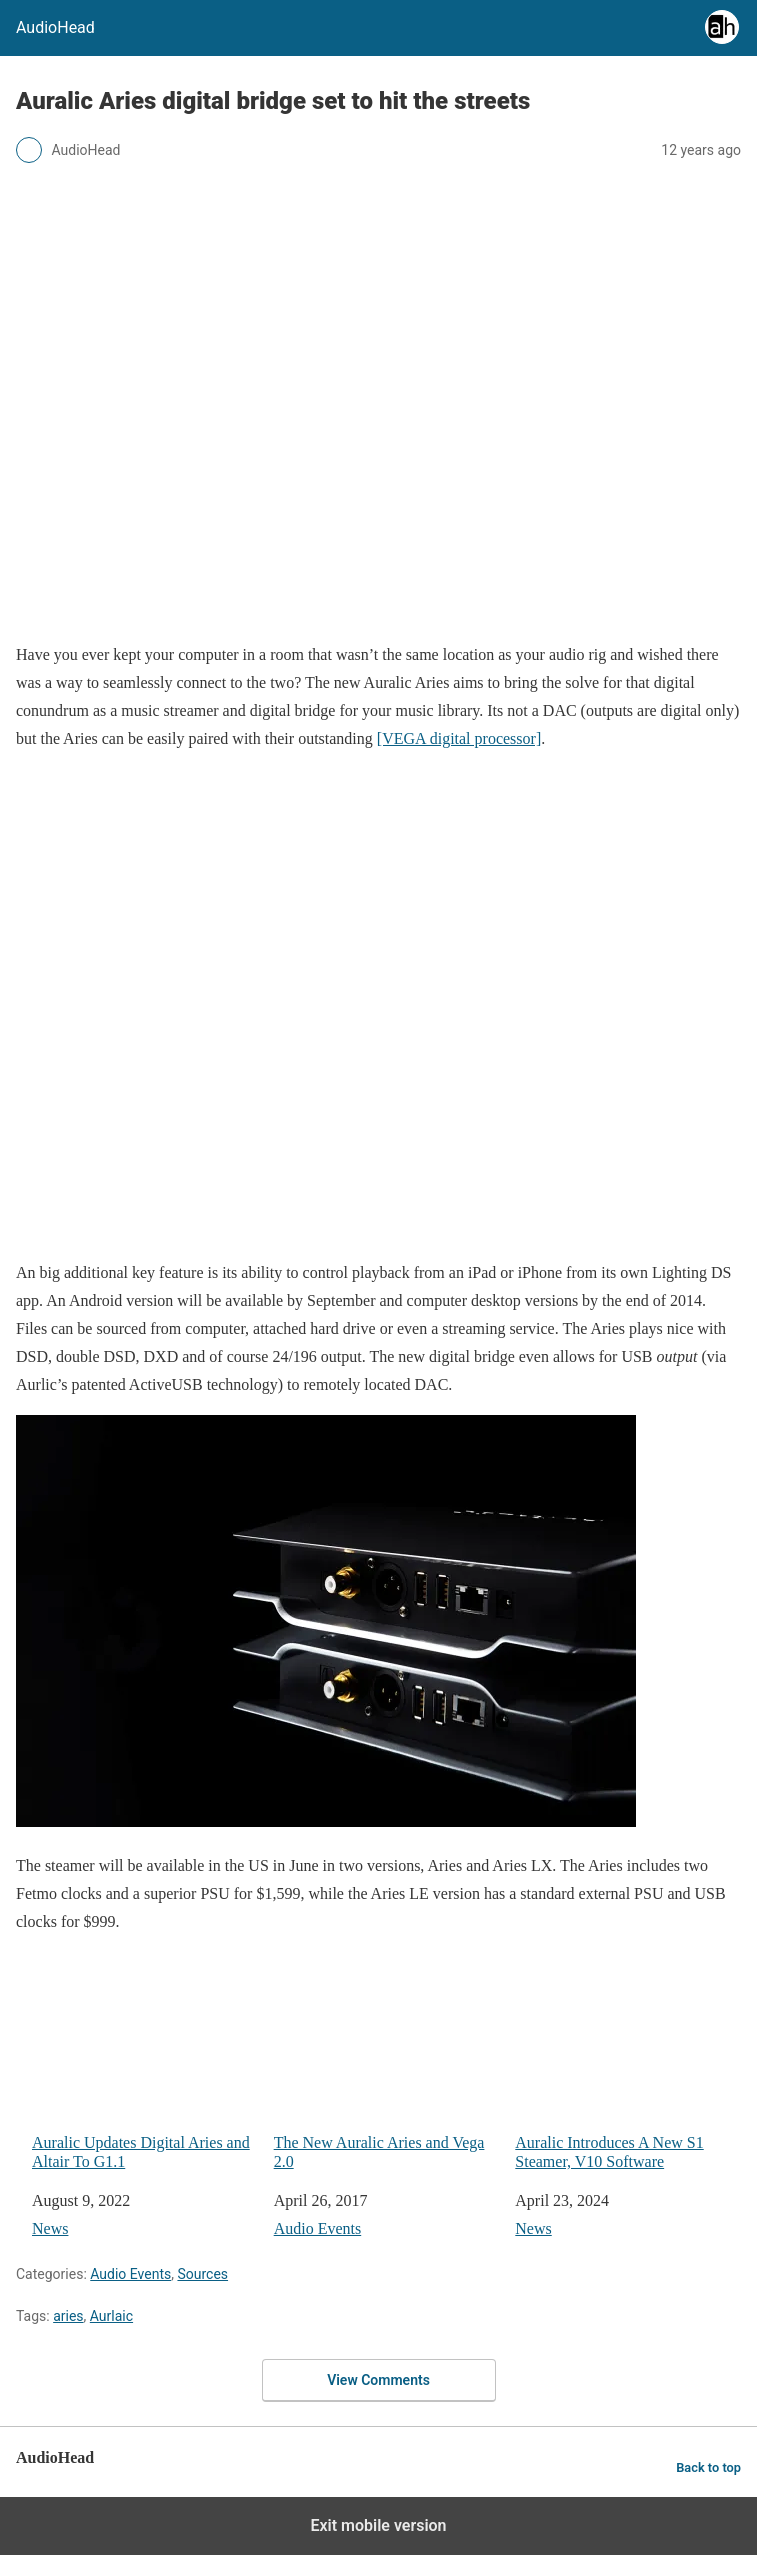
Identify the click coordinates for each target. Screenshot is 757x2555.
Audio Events (318, 2228)
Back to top (708, 2467)
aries (68, 2316)
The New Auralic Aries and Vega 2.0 (387, 2083)
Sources (202, 2274)
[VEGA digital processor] (459, 738)
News (50, 2228)
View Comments (378, 2380)
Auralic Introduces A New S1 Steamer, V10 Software (628, 2083)
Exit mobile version (378, 2525)
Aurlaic (111, 2316)
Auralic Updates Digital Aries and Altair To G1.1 (145, 2083)
